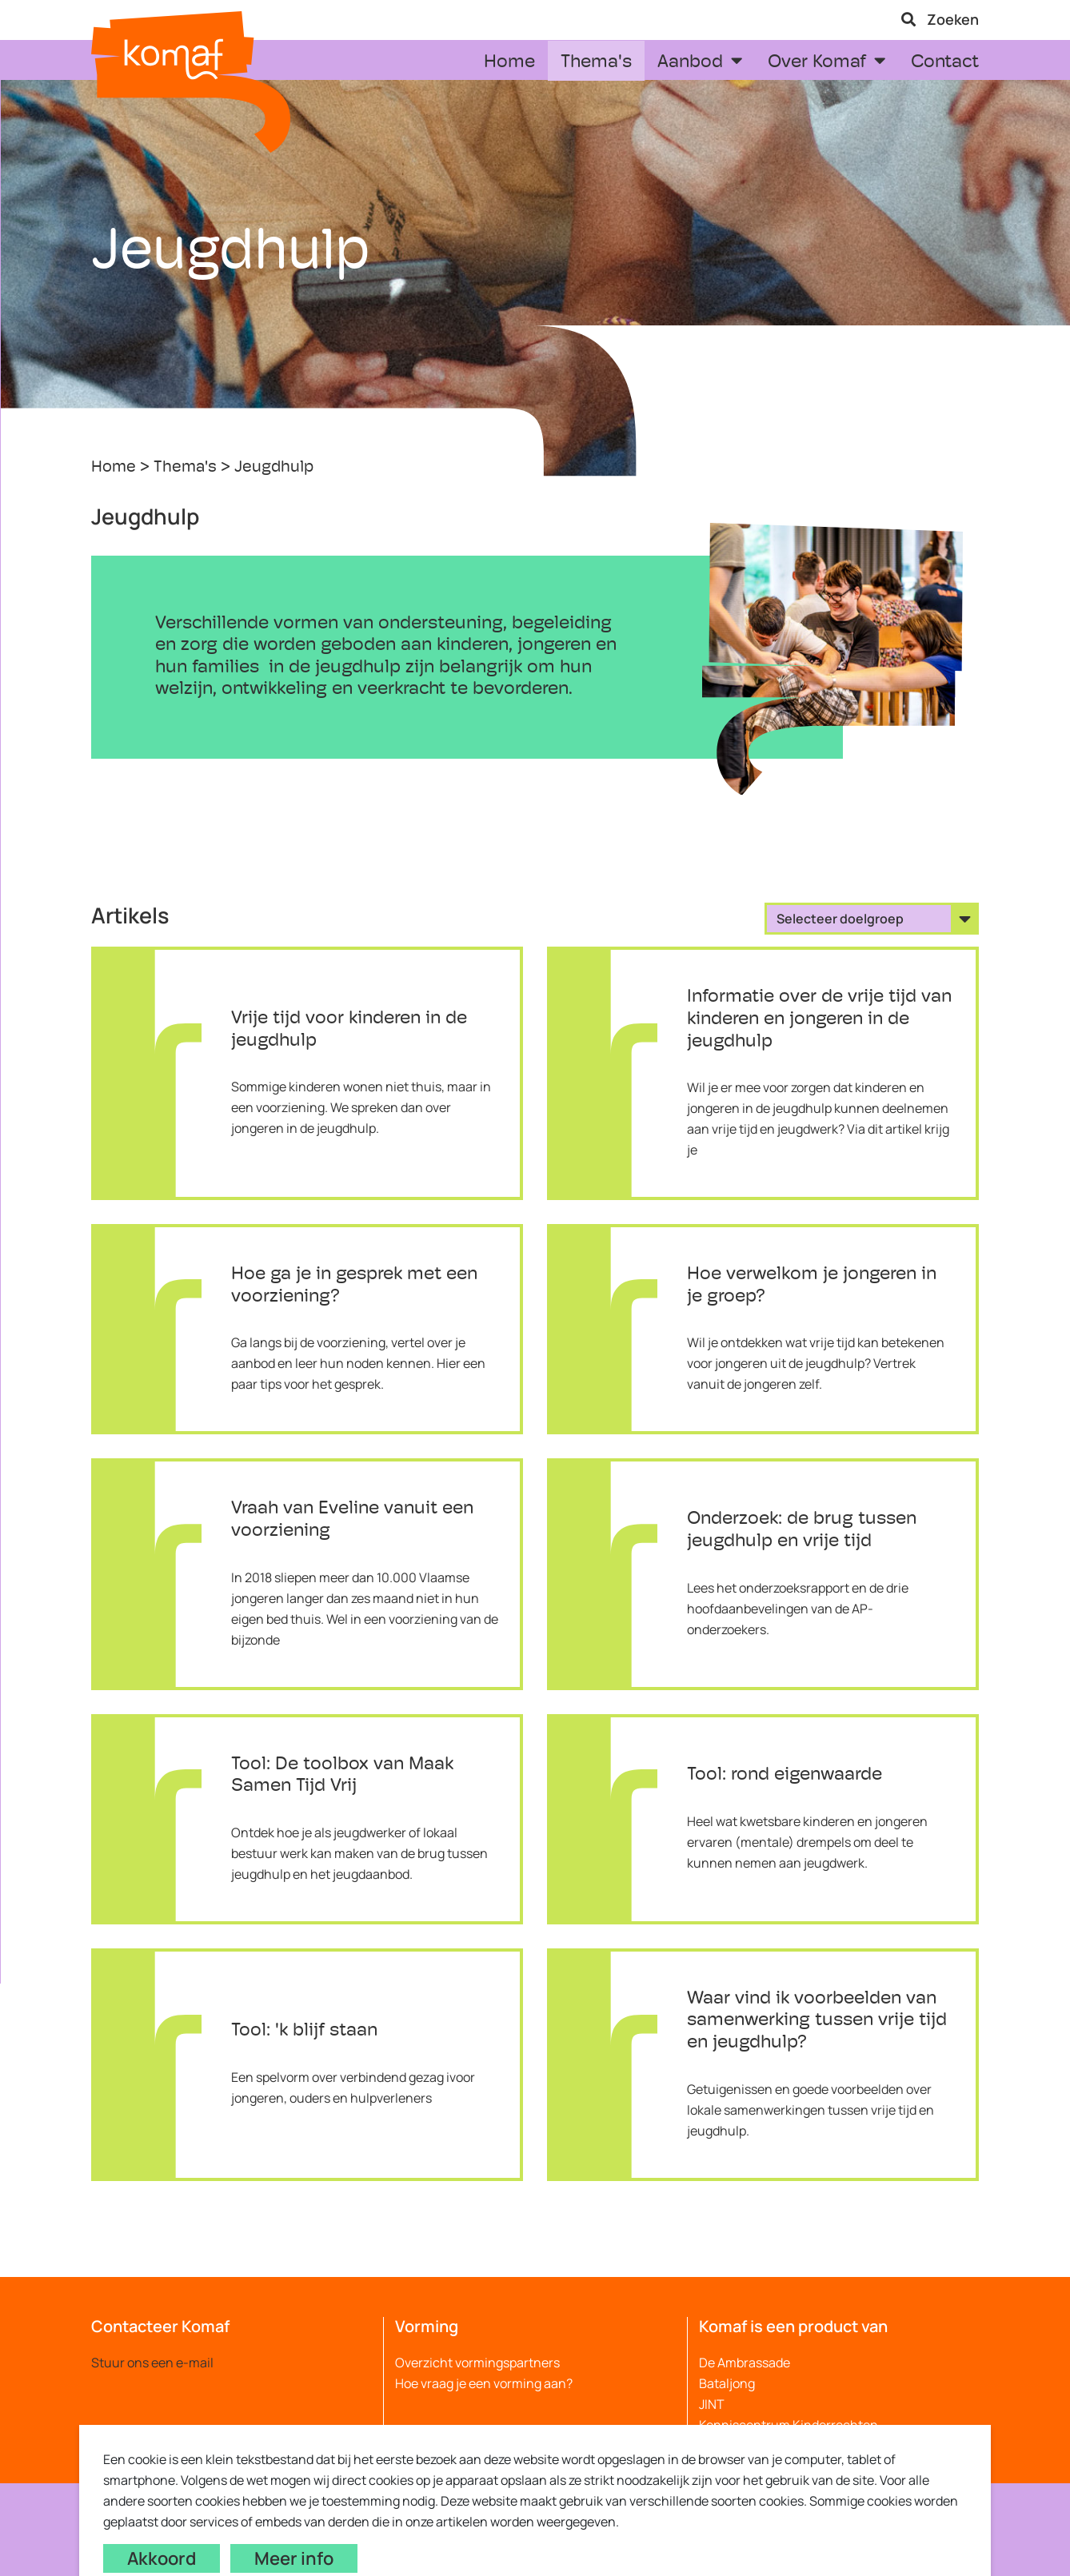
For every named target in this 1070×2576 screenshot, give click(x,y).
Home (113, 468)
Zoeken (940, 19)
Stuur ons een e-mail (152, 2362)
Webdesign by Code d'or (417, 2505)
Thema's (185, 468)
